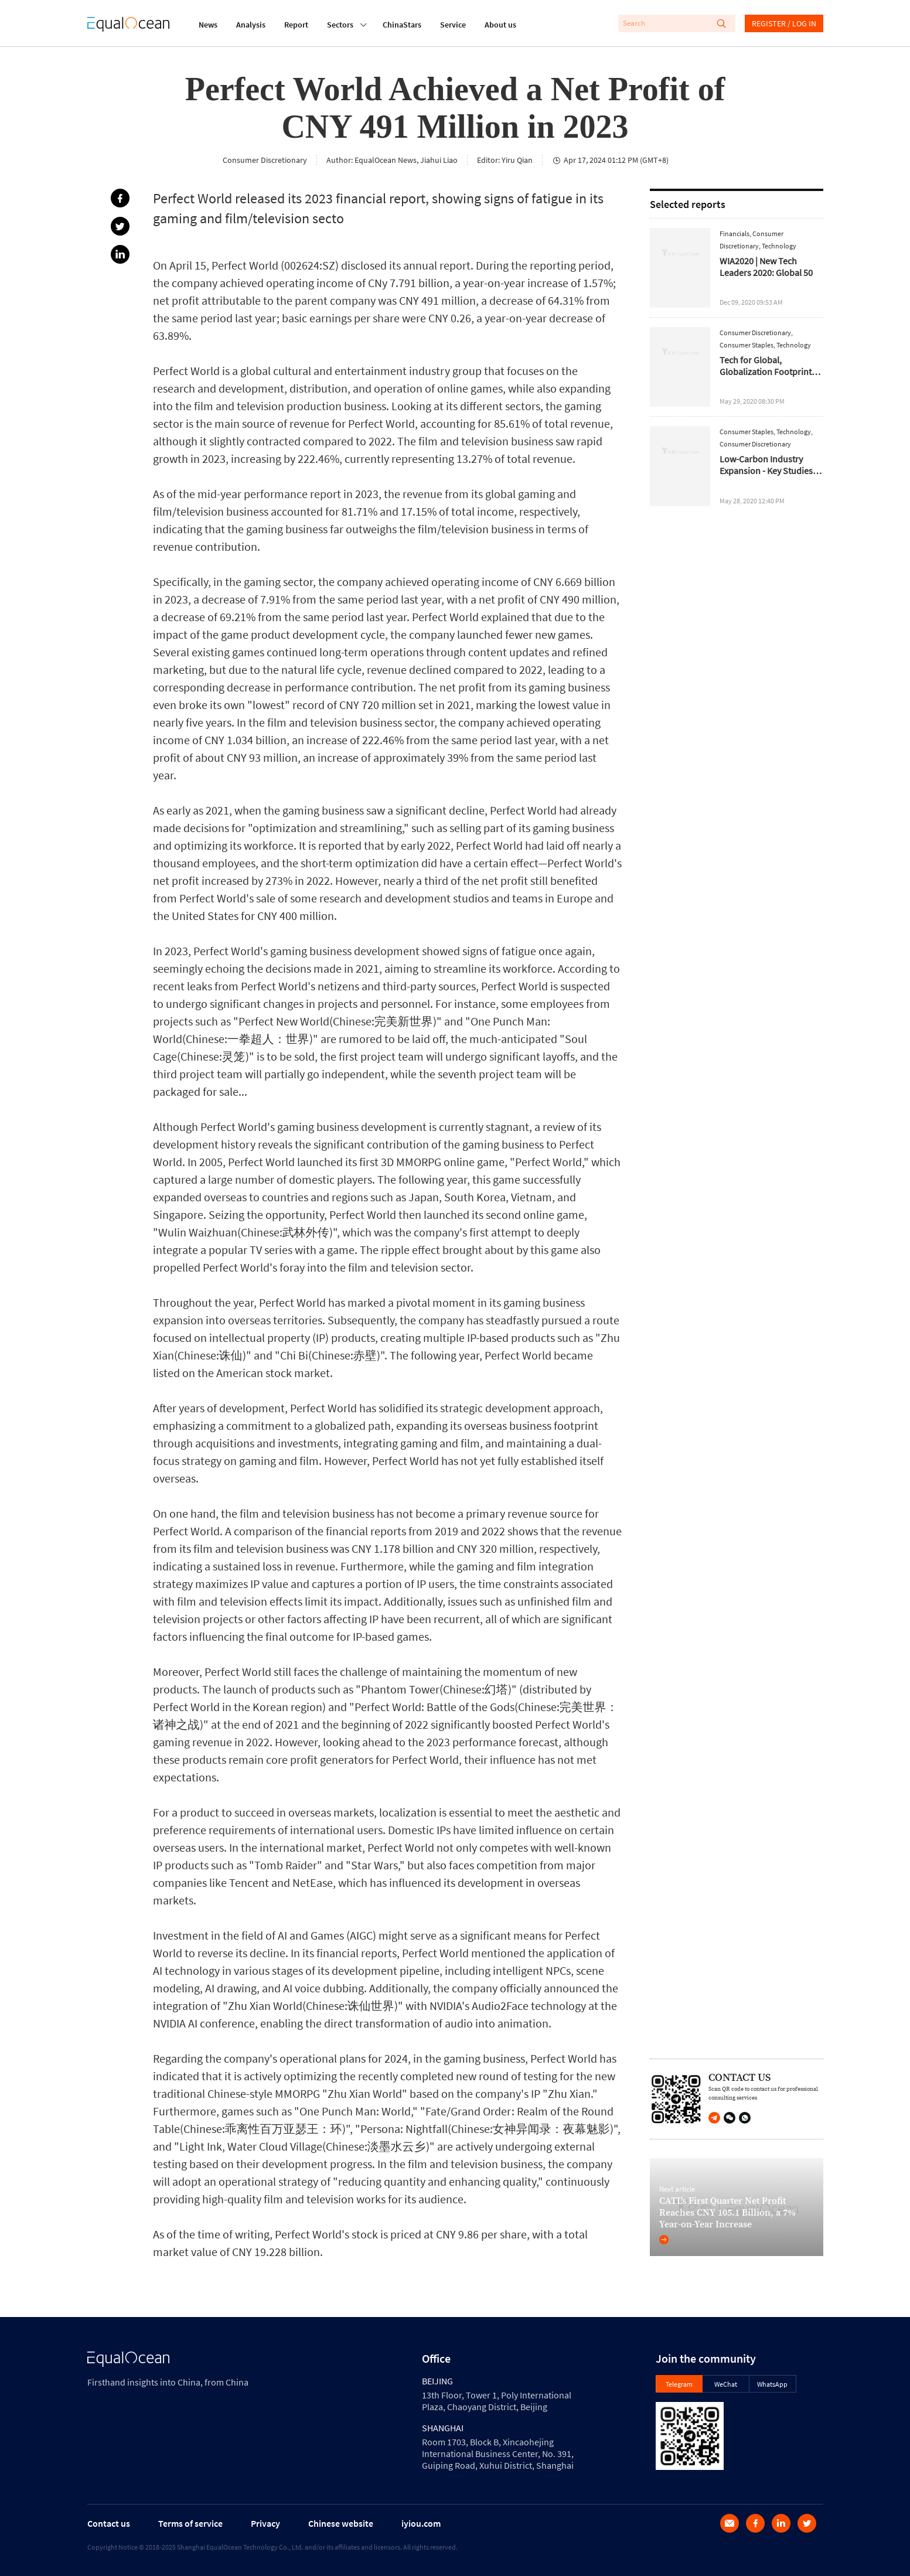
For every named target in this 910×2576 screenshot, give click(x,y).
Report (296, 24)
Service (453, 24)
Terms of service (190, 2523)
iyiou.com (421, 2523)
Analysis (250, 24)
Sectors (340, 23)
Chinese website (340, 2523)
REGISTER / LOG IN (784, 23)
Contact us (108, 2523)
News (208, 24)
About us (500, 24)
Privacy (265, 2523)
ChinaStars (402, 24)
